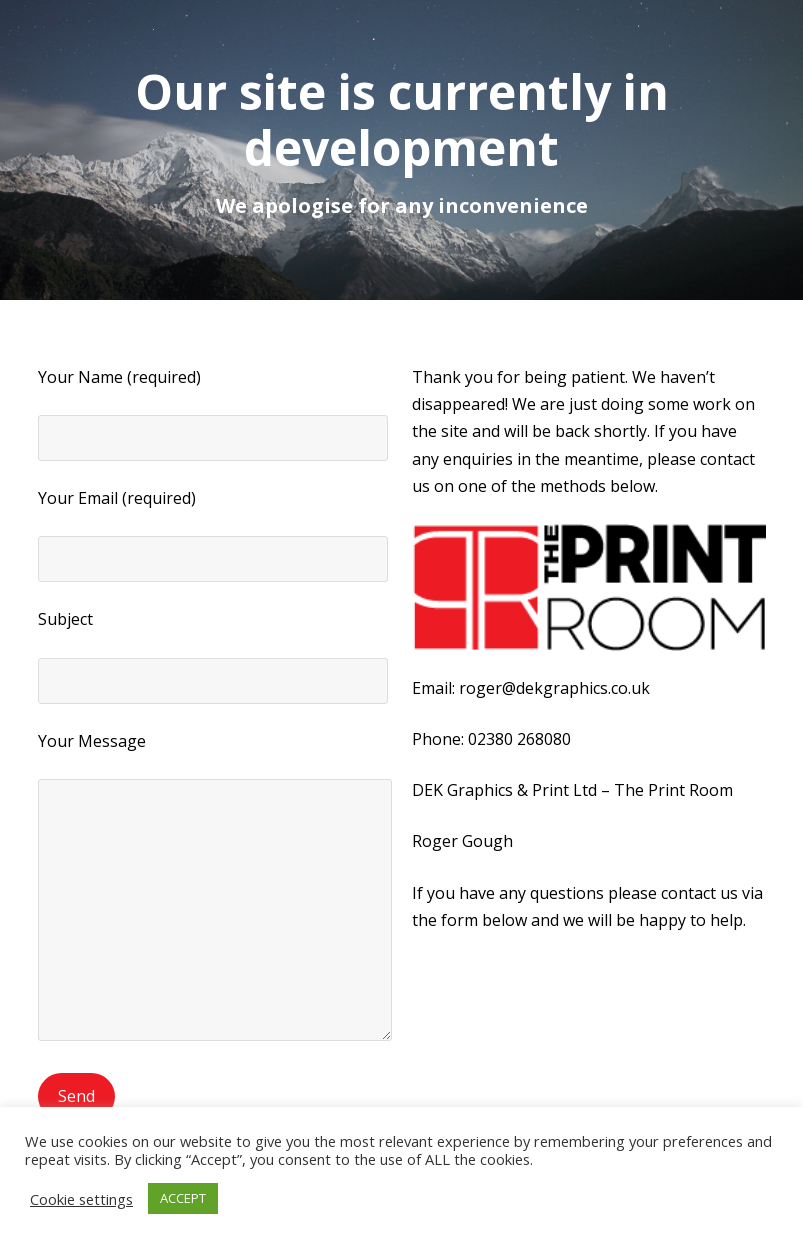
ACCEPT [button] (183, 1198)
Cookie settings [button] (81, 1199)
